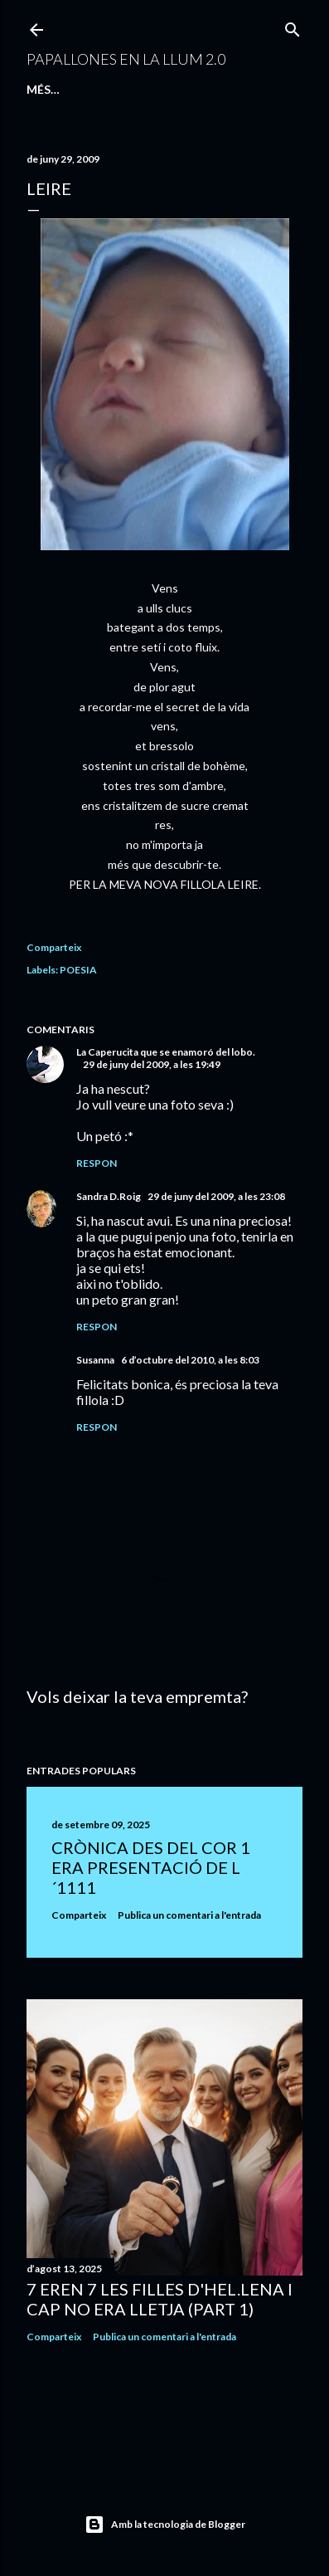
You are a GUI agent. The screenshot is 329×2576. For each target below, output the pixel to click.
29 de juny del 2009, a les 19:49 (151, 1064)
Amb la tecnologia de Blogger (165, 2525)
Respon (96, 1163)
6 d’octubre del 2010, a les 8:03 (190, 1360)
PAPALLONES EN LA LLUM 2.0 (126, 59)
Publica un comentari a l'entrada (189, 1915)
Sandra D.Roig (108, 1196)
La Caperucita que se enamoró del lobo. (165, 1052)
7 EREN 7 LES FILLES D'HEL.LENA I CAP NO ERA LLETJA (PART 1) (160, 2299)
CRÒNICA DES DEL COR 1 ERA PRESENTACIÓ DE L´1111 (150, 1867)
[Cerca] (292, 26)
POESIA (78, 970)
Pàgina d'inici (70, 89)
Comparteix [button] (54, 947)
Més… (265, 89)
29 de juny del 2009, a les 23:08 (216, 1196)
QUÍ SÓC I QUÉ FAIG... (181, 89)
